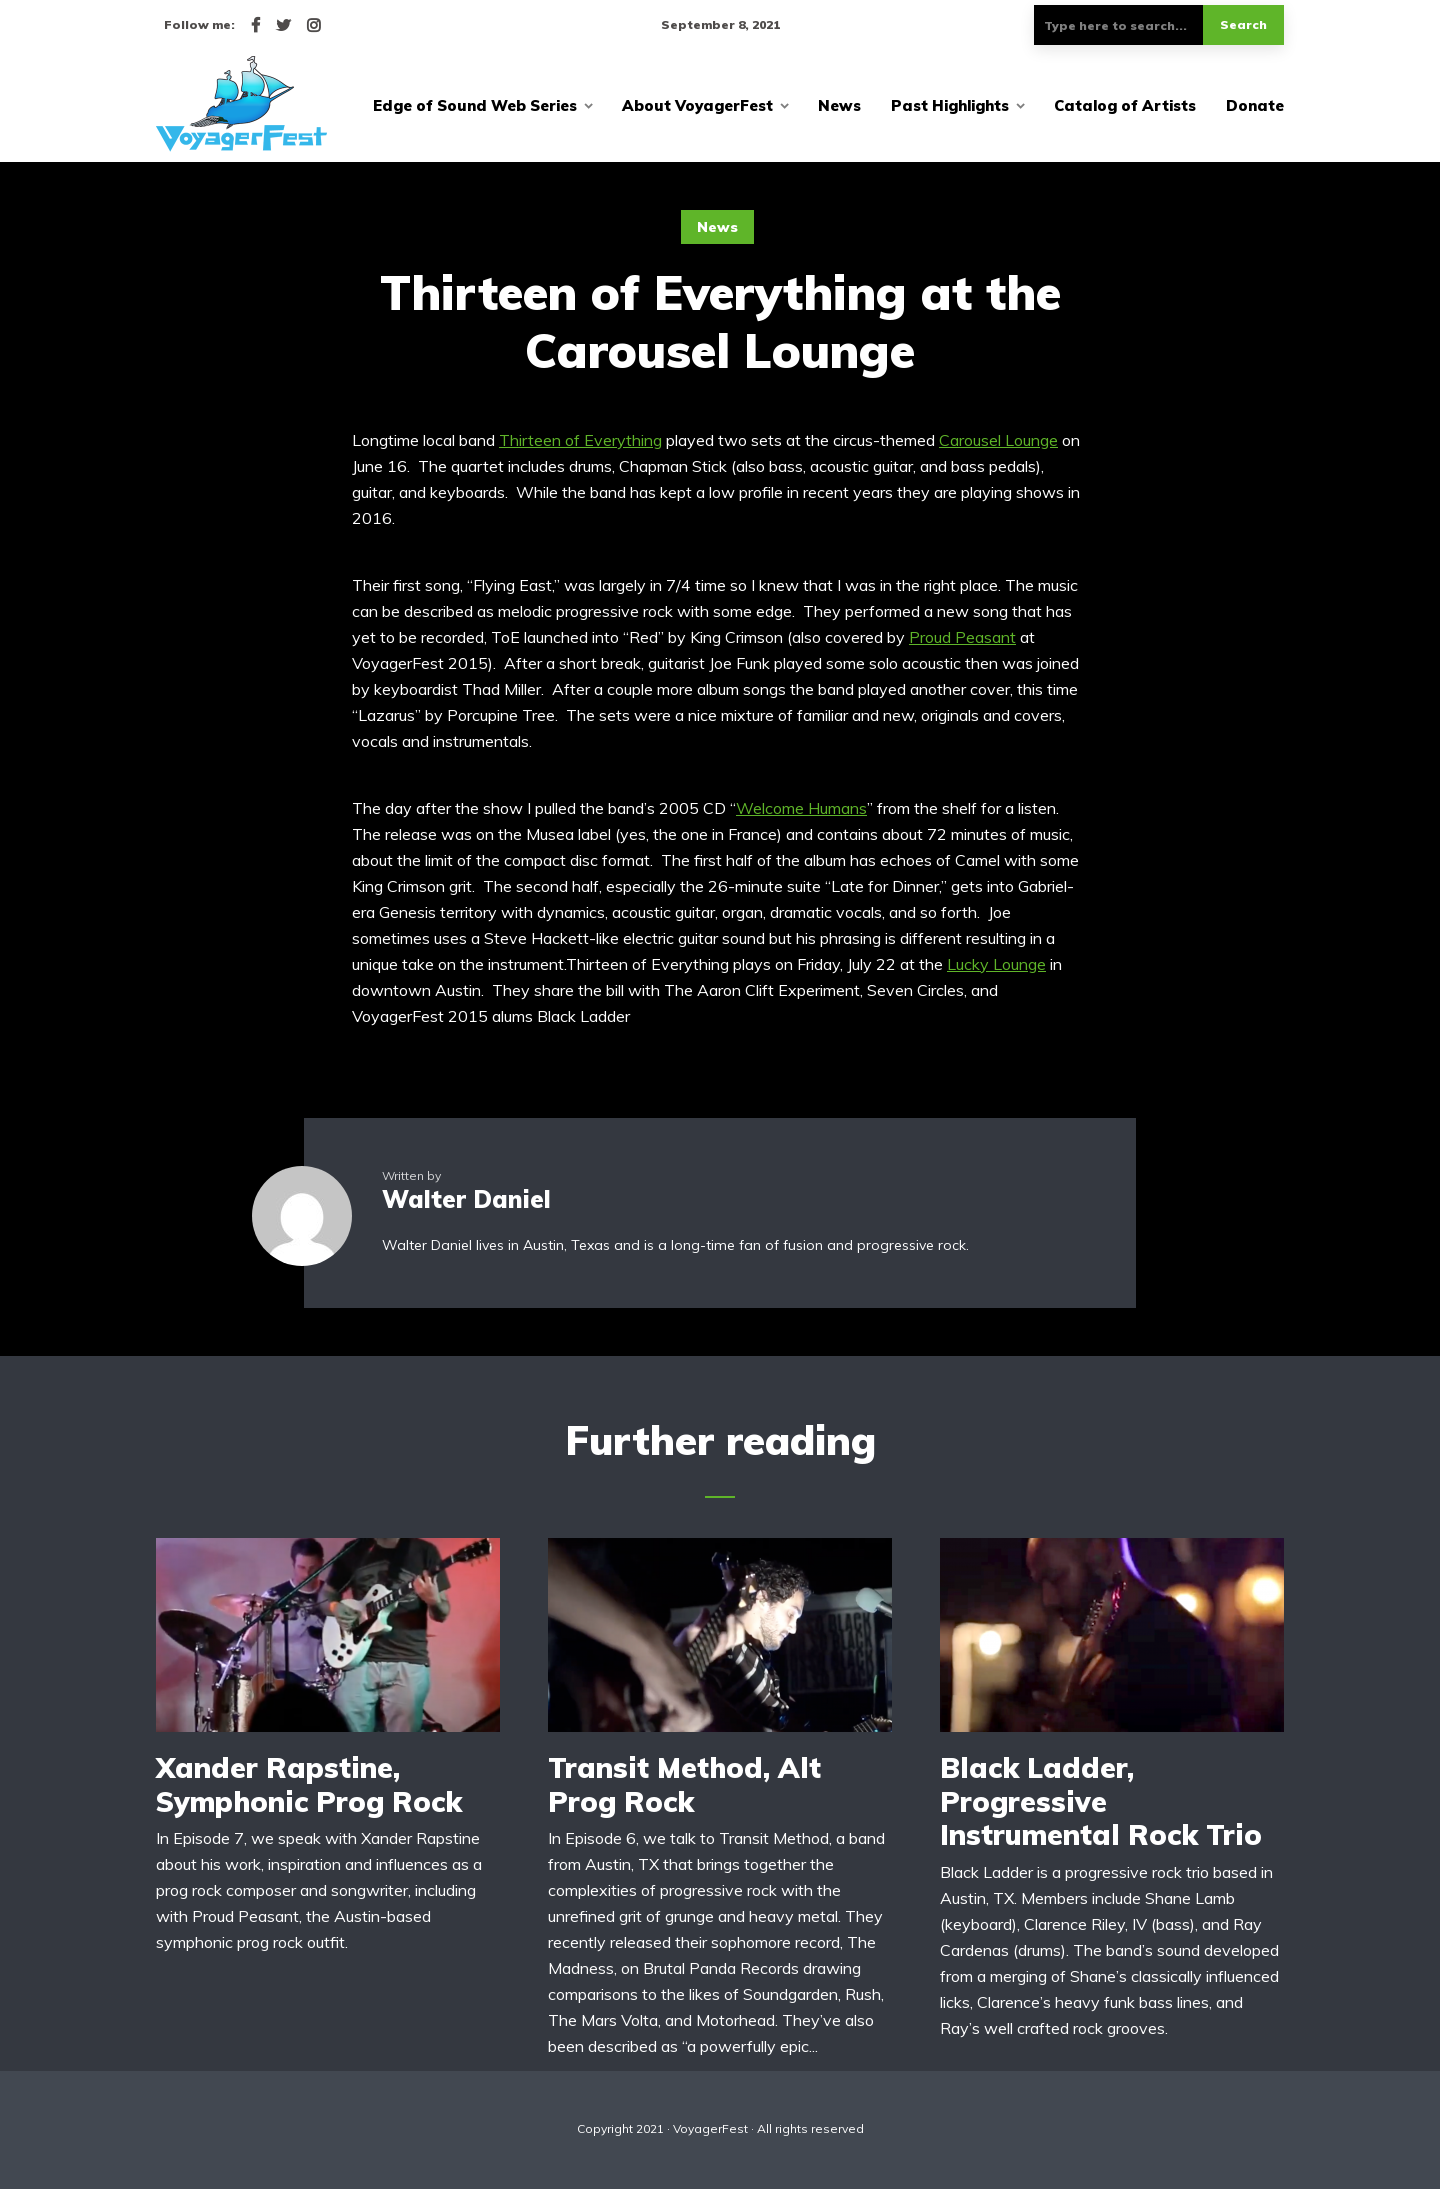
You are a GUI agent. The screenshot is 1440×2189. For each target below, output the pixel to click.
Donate (1255, 105)
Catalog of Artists (1125, 105)
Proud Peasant (962, 637)
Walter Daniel (466, 1199)
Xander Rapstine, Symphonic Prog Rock (309, 1784)
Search (1243, 24)
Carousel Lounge (998, 440)
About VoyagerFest (697, 105)
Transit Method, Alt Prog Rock (684, 1784)
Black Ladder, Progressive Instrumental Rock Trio (1101, 1801)
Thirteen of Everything (580, 440)
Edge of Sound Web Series (475, 105)
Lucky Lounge (996, 964)
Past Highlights (950, 105)
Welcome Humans (801, 808)
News (839, 105)
